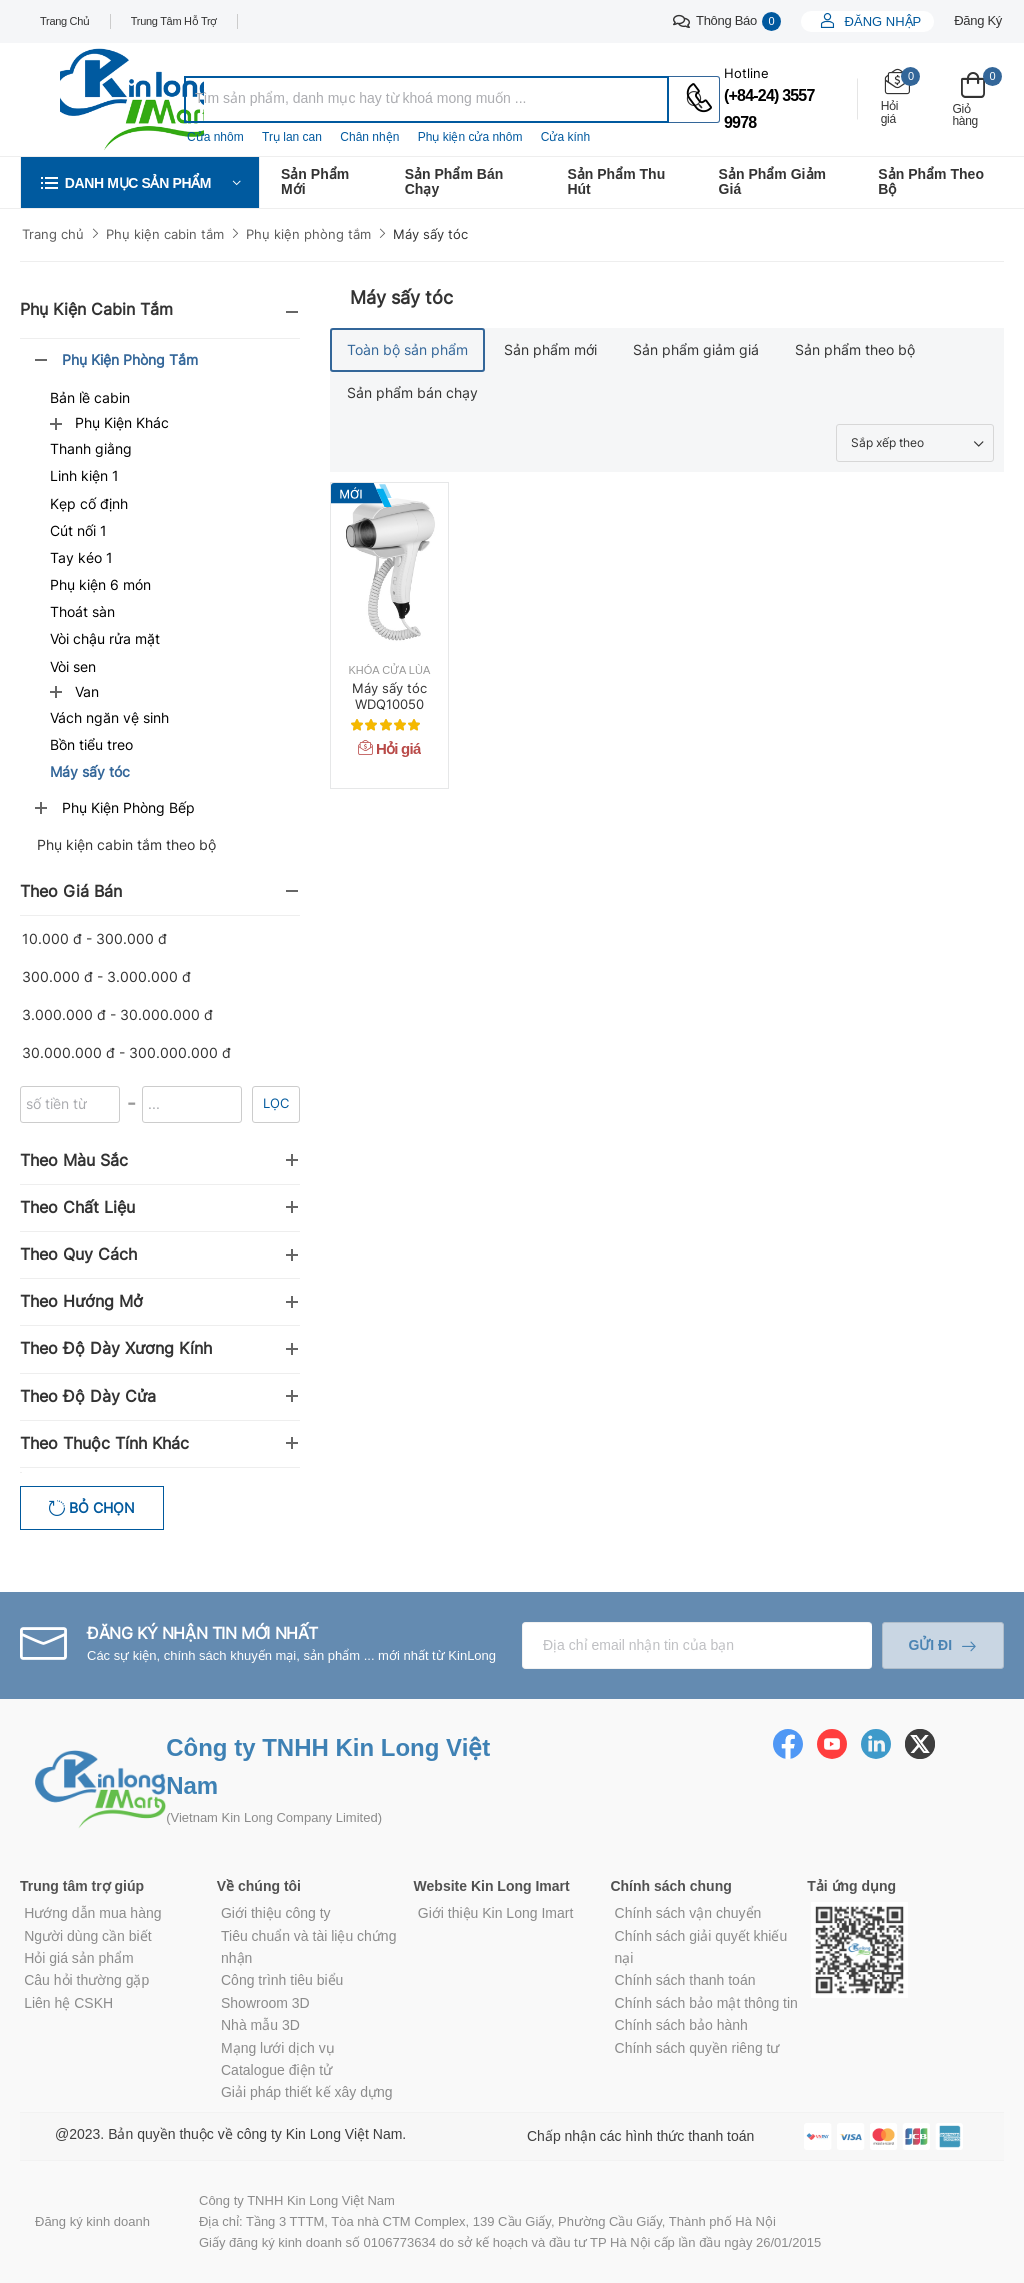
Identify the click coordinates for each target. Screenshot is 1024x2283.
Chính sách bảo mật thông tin (706, 2003)
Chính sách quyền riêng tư (697, 2048)
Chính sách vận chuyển (688, 1913)
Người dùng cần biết (87, 1936)
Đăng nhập (881, 21)
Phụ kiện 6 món (100, 584)
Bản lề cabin (90, 397)
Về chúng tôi (259, 1886)
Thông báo (727, 21)
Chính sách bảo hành (681, 2025)
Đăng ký (978, 20)
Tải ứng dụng (851, 1886)
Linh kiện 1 (84, 475)
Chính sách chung (670, 1886)
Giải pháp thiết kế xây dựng (307, 2092)
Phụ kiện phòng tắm (308, 234)
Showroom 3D (265, 2003)
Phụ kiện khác (122, 422)
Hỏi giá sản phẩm (79, 1958)
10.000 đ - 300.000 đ (94, 938)
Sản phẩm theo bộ (931, 181)
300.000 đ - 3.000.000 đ (106, 976)
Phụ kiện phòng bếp (128, 807)
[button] (140, 182)
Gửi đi (930, 1645)
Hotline (746, 73)
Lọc (276, 1103)
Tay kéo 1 (81, 557)
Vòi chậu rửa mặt (105, 638)
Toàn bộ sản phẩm (407, 349)
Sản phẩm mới (315, 181)
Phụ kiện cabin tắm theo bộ (126, 844)
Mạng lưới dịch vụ (278, 2048)
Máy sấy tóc (430, 234)
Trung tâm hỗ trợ (174, 21)
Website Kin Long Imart (492, 1886)
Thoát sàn (82, 611)
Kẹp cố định (89, 503)
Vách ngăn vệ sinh (109, 717)
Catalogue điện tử (276, 2070)
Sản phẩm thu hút (616, 181)
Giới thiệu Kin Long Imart (496, 1913)
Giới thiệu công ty (276, 1913)
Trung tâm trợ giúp (82, 1886)
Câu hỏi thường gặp (86, 1980)
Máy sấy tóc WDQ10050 (389, 696)
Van (87, 691)
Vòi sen (73, 666)
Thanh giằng (91, 448)
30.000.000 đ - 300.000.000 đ (126, 1052)
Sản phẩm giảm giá (772, 181)
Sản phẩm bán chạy (454, 181)
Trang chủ (65, 21)
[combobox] (426, 99)
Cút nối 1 (78, 530)
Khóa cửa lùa (390, 670)
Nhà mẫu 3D (260, 2025)
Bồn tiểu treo (91, 744)
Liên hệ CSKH (68, 2003)
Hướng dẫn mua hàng (92, 1913)
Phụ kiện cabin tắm (165, 234)
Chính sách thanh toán (685, 1980)
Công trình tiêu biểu (282, 1980)
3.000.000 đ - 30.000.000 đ (117, 1014)
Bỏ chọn (100, 1507)
